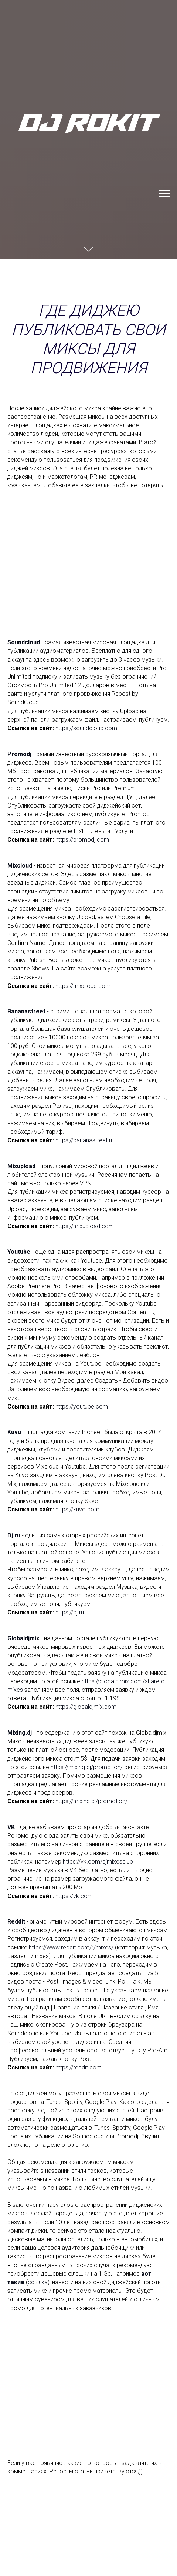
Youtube (18, 1251)
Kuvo (14, 1432)
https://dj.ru (69, 1612)
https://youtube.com (81, 1406)
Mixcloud (19, 865)
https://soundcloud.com (86, 728)
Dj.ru (13, 1535)
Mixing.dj (19, 1732)
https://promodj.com (82, 839)
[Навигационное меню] (164, 193)
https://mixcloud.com (82, 985)
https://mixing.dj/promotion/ (87, 1767)
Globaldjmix (23, 1638)
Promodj (19, 754)
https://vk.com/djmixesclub (98, 1861)
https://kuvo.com (77, 1509)
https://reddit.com (78, 2067)
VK (11, 1827)
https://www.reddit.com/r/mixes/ (71, 1947)
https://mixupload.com (84, 1226)
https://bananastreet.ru (84, 1140)
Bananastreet (26, 1011)
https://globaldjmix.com (85, 1706)
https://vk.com (74, 1896)
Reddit (16, 1921)
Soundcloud (23, 642)
